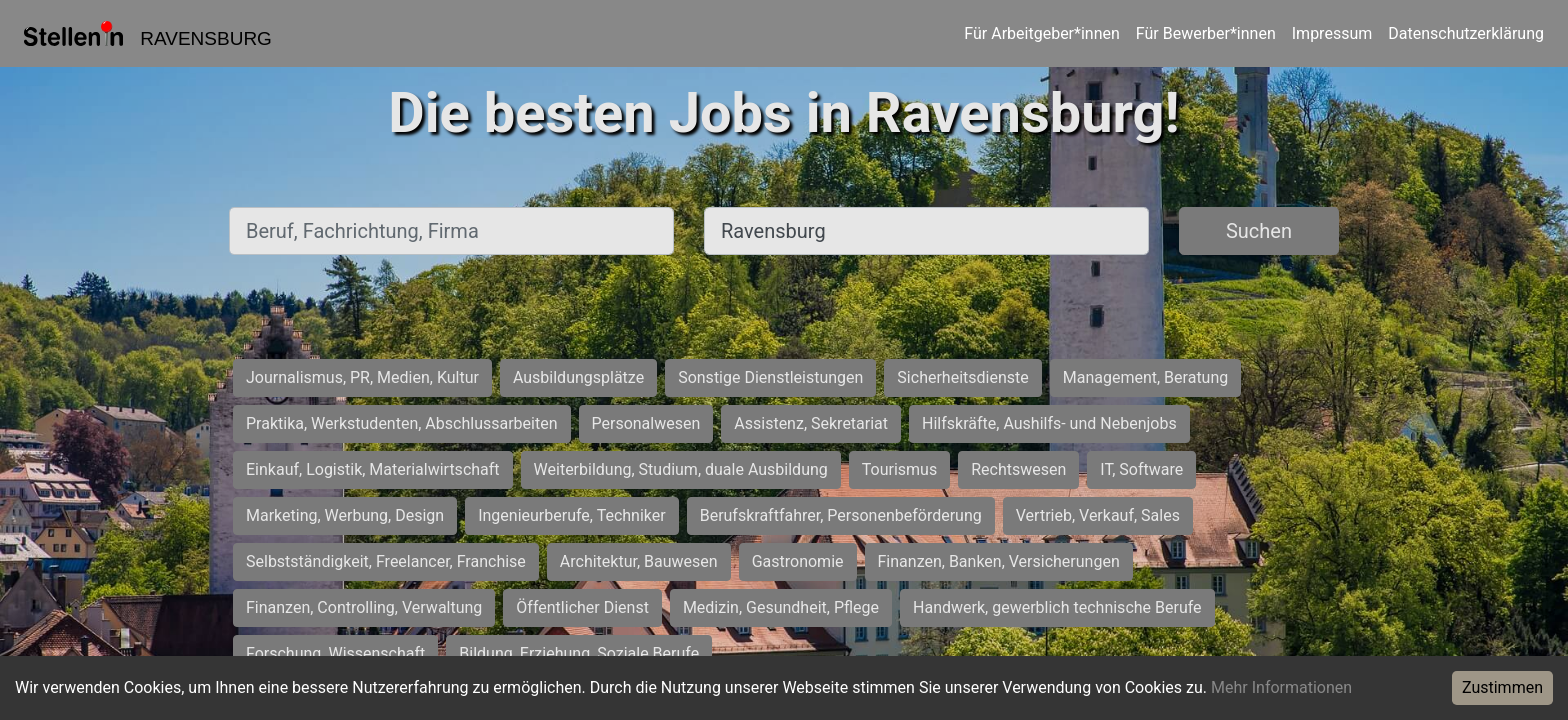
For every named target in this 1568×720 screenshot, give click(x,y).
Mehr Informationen (1281, 687)
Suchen (1259, 231)
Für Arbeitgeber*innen (1041, 33)
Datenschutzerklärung (1466, 33)
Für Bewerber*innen (1206, 33)
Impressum (1332, 33)
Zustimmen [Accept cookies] (1502, 687)
